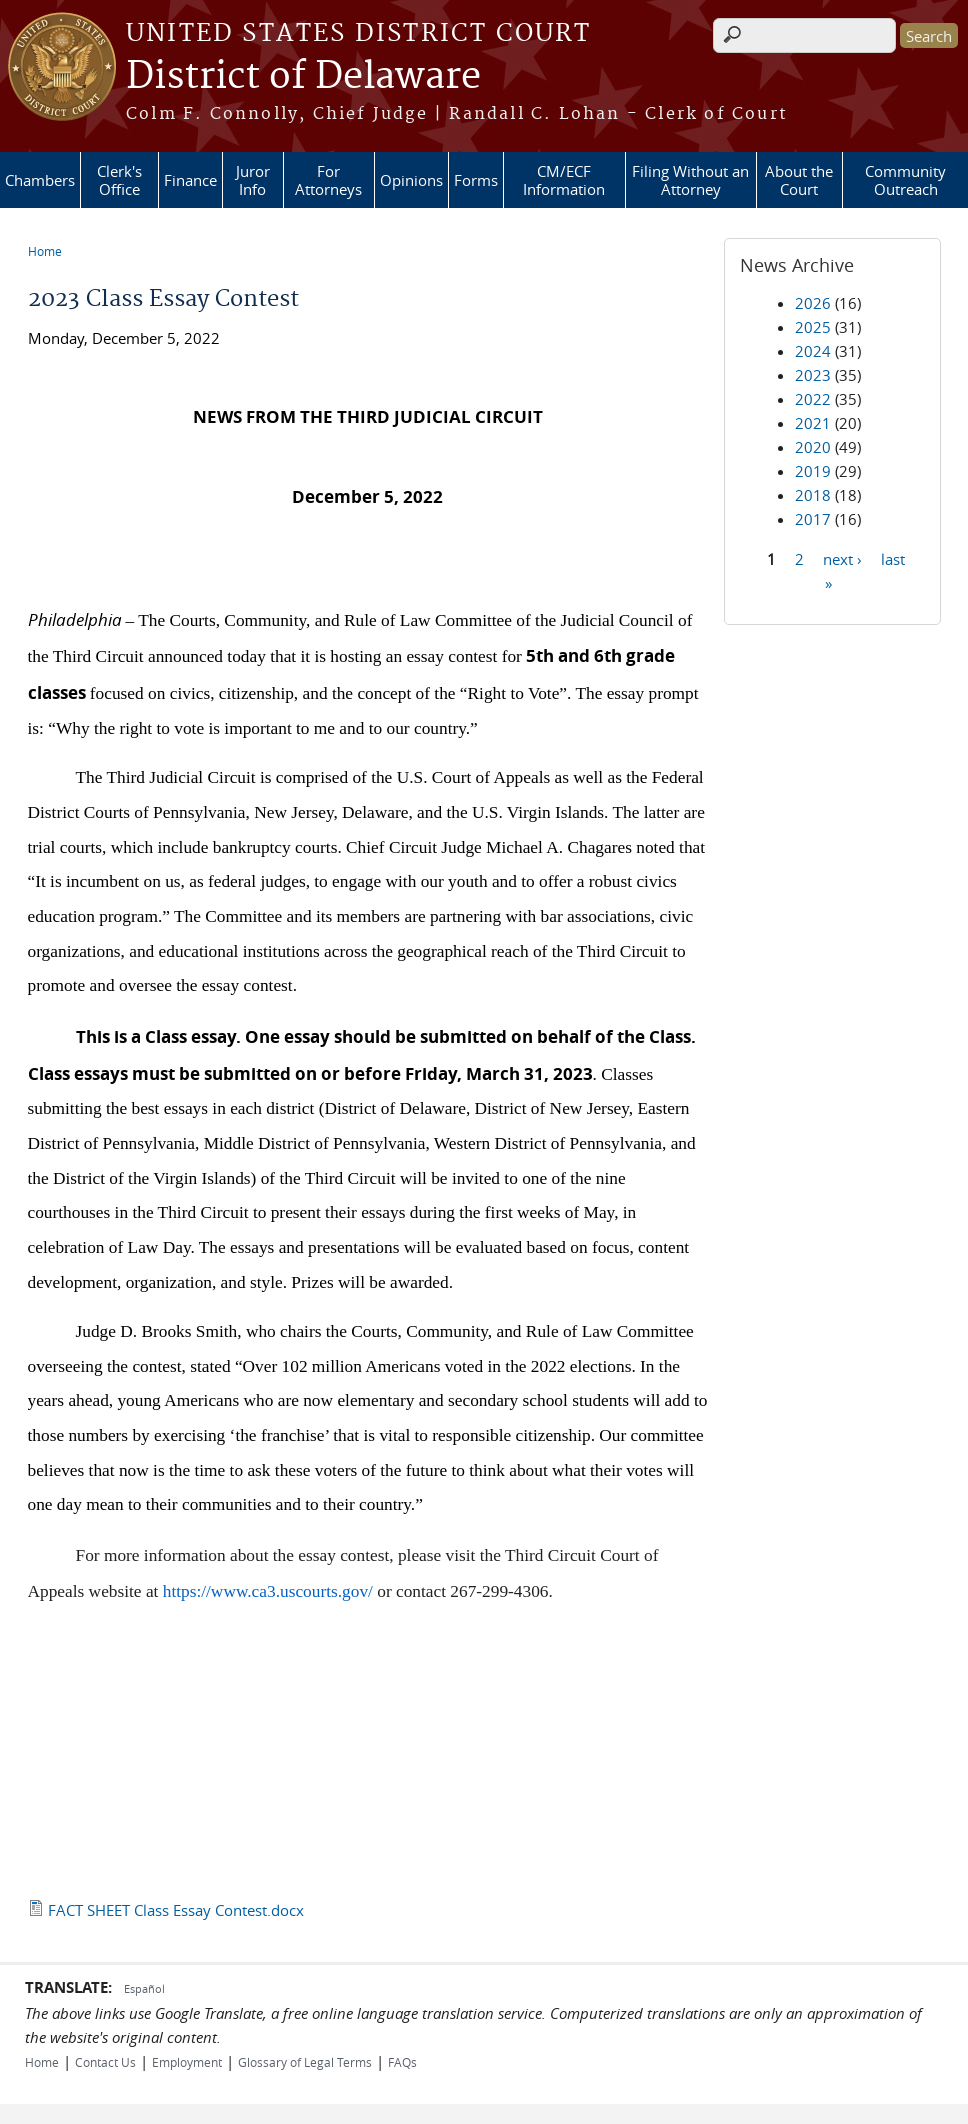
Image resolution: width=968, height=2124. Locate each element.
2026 (813, 303)
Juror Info (253, 180)
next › (842, 558)
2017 (813, 519)
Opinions (411, 180)
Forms (476, 180)
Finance (190, 180)
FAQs (402, 2062)
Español (144, 1988)
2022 (813, 399)
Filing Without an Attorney (690, 180)
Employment (187, 2062)
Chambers (40, 180)
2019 (813, 471)
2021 (813, 423)
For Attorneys (328, 180)
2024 (813, 351)
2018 (813, 495)
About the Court (799, 180)
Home (45, 251)
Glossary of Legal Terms (305, 2062)
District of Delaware (303, 77)
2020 (813, 447)
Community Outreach (905, 180)
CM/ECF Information (564, 180)
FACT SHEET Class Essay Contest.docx (176, 1910)
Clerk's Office (119, 180)
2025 (813, 327)
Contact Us (105, 2062)
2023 (813, 375)
